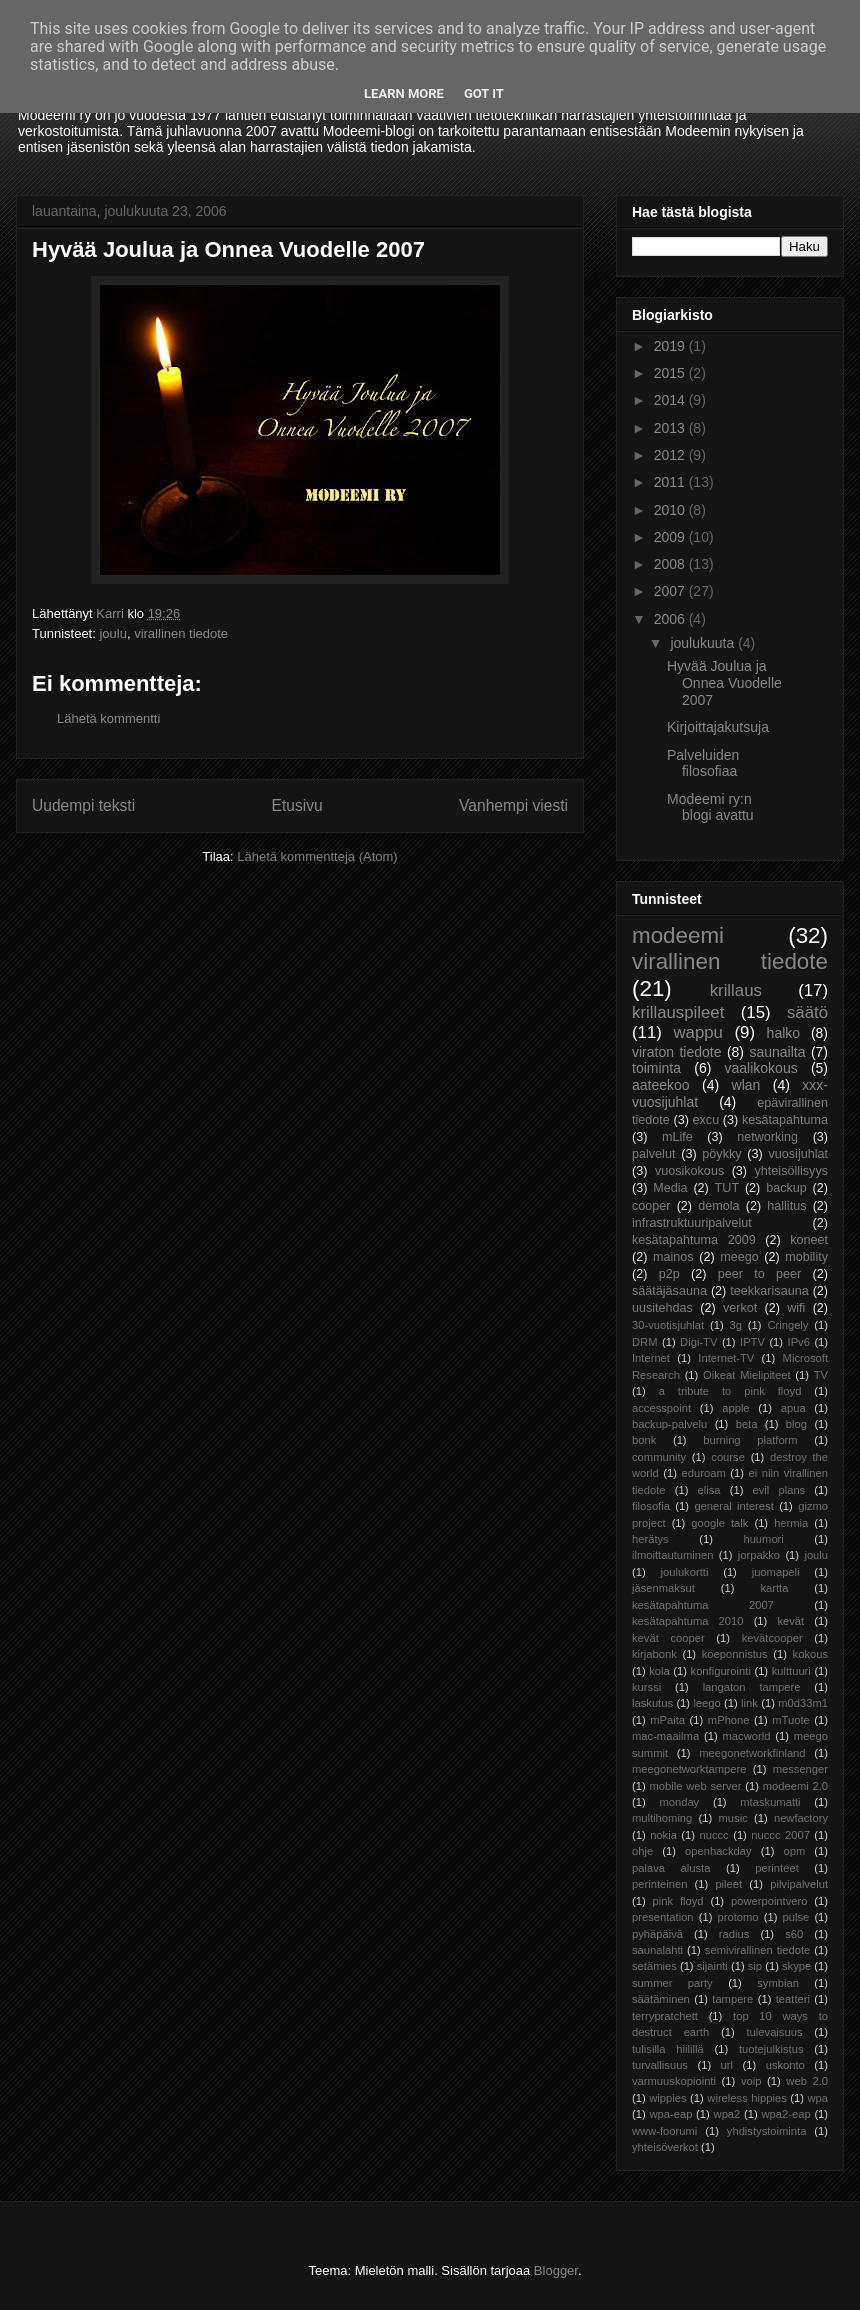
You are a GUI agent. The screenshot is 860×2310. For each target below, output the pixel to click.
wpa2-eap (785, 2114)
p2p (669, 1274)
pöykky (721, 1154)
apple (735, 1408)
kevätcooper (772, 1638)
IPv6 (799, 1342)
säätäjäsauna (669, 1291)
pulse (796, 1917)
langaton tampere (752, 1687)
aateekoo (661, 1085)
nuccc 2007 (780, 1835)
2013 (671, 428)
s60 (794, 1934)
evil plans (779, 1490)
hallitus (786, 1206)
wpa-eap (670, 2114)
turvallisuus (660, 2065)
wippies (667, 2098)
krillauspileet (678, 1012)
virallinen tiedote (181, 633)
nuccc (713, 1835)
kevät (790, 1621)
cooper (651, 1206)
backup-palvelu (669, 1424)
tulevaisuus (775, 2032)
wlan (746, 1085)
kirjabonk (654, 1654)
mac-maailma (665, 1736)
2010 (671, 510)
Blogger (556, 2270)
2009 (671, 537)
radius (734, 1934)
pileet (728, 1884)
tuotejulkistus (771, 2049)
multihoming (662, 1818)
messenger (800, 1769)
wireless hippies (746, 2098)
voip (751, 2081)
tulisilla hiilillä (668, 2049)
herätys (650, 1539)
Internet (651, 1358)
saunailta (777, 1052)
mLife (677, 1137)
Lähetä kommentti (108, 718)
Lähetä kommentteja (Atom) (317, 856)
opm (794, 1851)
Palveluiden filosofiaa (703, 763)
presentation (663, 1917)
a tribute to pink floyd (730, 1391)
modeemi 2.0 (795, 1786)
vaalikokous (761, 1068)
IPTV (752, 1342)
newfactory (801, 1818)
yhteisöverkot (665, 2147)
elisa (709, 1490)
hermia (791, 1523)
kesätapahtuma (785, 1120)
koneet (809, 1240)
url (727, 2065)
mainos (673, 1257)
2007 (671, 591)
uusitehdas (662, 1308)
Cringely (787, 1325)
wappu (697, 1032)
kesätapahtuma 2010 (688, 1621)
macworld (747, 1736)
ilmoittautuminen (672, 1555)
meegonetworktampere (689, 1769)
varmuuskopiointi (674, 2081)
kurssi (646, 1687)
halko (783, 1033)
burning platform (750, 1440)
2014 (671, 400)
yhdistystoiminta (767, 2131)
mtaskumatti (770, 1802)
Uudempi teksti (83, 805)
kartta (774, 1588)
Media (670, 1188)
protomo (738, 1917)
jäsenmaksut (663, 1588)
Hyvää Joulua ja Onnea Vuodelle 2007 (724, 683)
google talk (719, 1523)
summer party (672, 1983)
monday (679, 1802)
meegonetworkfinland (752, 1753)
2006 (671, 619)
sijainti (712, 1966)
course (728, 1457)
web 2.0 (807, 2081)
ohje (642, 1851)
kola (659, 1671)
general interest (733, 1506)
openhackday (718, 1851)
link (749, 1703)
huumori (763, 1539)
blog (796, 1424)
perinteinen (659, 1884)
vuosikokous (689, 1171)
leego (706, 1703)
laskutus (652, 1703)
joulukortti (684, 1572)
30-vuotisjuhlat (668, 1325)
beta (747, 1424)
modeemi (678, 935)
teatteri (793, 1999)
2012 (671, 455)
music (733, 1818)
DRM (644, 1342)
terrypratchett (665, 2016)
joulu (112, 633)
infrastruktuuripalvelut (692, 1223)
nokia (663, 1835)
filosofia (651, 1506)
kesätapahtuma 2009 (694, 1240)
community (659, 1457)
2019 (671, 346)
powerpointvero (769, 1901)
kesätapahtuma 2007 (703, 1605)
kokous (810, 1654)
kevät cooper (668, 1638)
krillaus (736, 990)
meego (739, 1257)
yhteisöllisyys (791, 1171)
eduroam (704, 1473)
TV (821, 1375)
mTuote (791, 1720)
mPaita (667, 1720)
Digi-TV (698, 1342)
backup (786, 1188)
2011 (671, 482)
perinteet (777, 1868)
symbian (778, 1983)
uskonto (785, 2065)
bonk (644, 1440)
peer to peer (760, 1274)
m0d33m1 (803, 1703)
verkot (740, 1308)
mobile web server (695, 1786)
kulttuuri (791, 1671)
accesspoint (661, 1408)
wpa (818, 2098)
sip (755, 1966)
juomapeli (776, 1572)
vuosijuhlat (799, 1154)
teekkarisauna (769, 1291)
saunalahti (657, 1950)
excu (706, 1120)
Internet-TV (726, 1358)
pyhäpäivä (657, 1934)
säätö (807, 1012)
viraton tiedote (676, 1052)
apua (793, 1408)
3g (736, 1325)
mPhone (729, 1720)
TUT (727, 1188)
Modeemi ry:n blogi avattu (710, 807)
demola (718, 1206)
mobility (806, 1257)
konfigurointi (721, 1671)
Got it (484, 93)
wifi (796, 1308)
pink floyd (678, 1901)
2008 (671, 564)
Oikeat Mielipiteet (746, 1375)
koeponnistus (735, 1654)
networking (767, 1137)
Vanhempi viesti (513, 805)
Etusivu (297, 805)
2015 (671, 373)
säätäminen (661, 1999)
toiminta (656, 1068)
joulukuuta (704, 643)
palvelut (653, 1154)
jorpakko (759, 1555)
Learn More (404, 93)
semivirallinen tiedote (757, 1950)
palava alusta (671, 1868)
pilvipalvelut (799, 1884)
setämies (654, 1966)
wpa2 (727, 2114)
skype (796, 1966)
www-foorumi (664, 2131)
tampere (732, 1999)
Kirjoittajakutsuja (718, 727)
